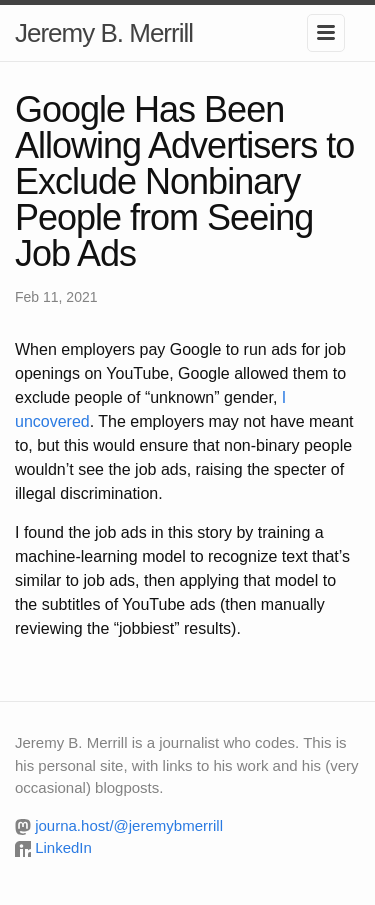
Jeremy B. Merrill (104, 33)
